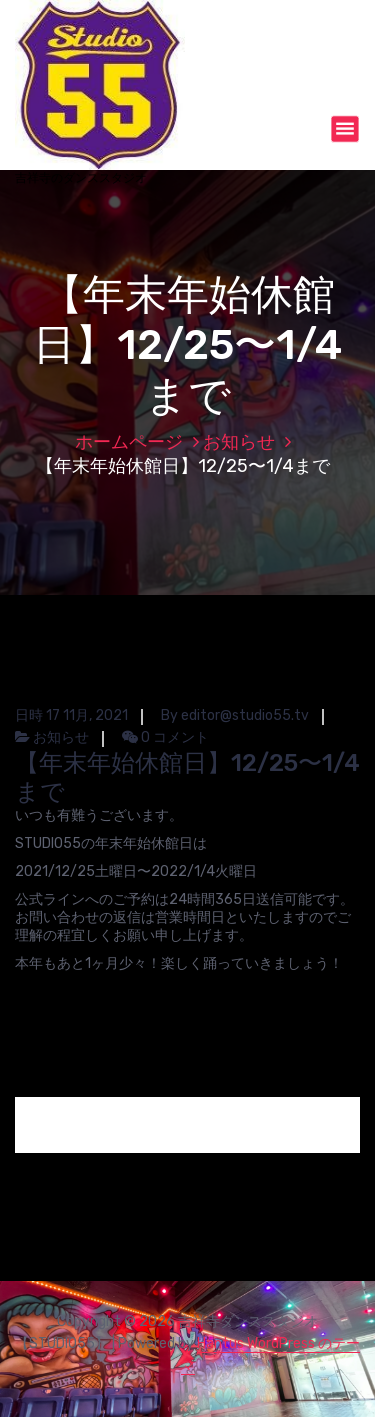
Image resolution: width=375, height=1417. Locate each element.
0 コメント (165, 737)
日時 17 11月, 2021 (71, 715)
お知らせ (239, 442)
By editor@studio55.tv (235, 715)
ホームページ (129, 442)
